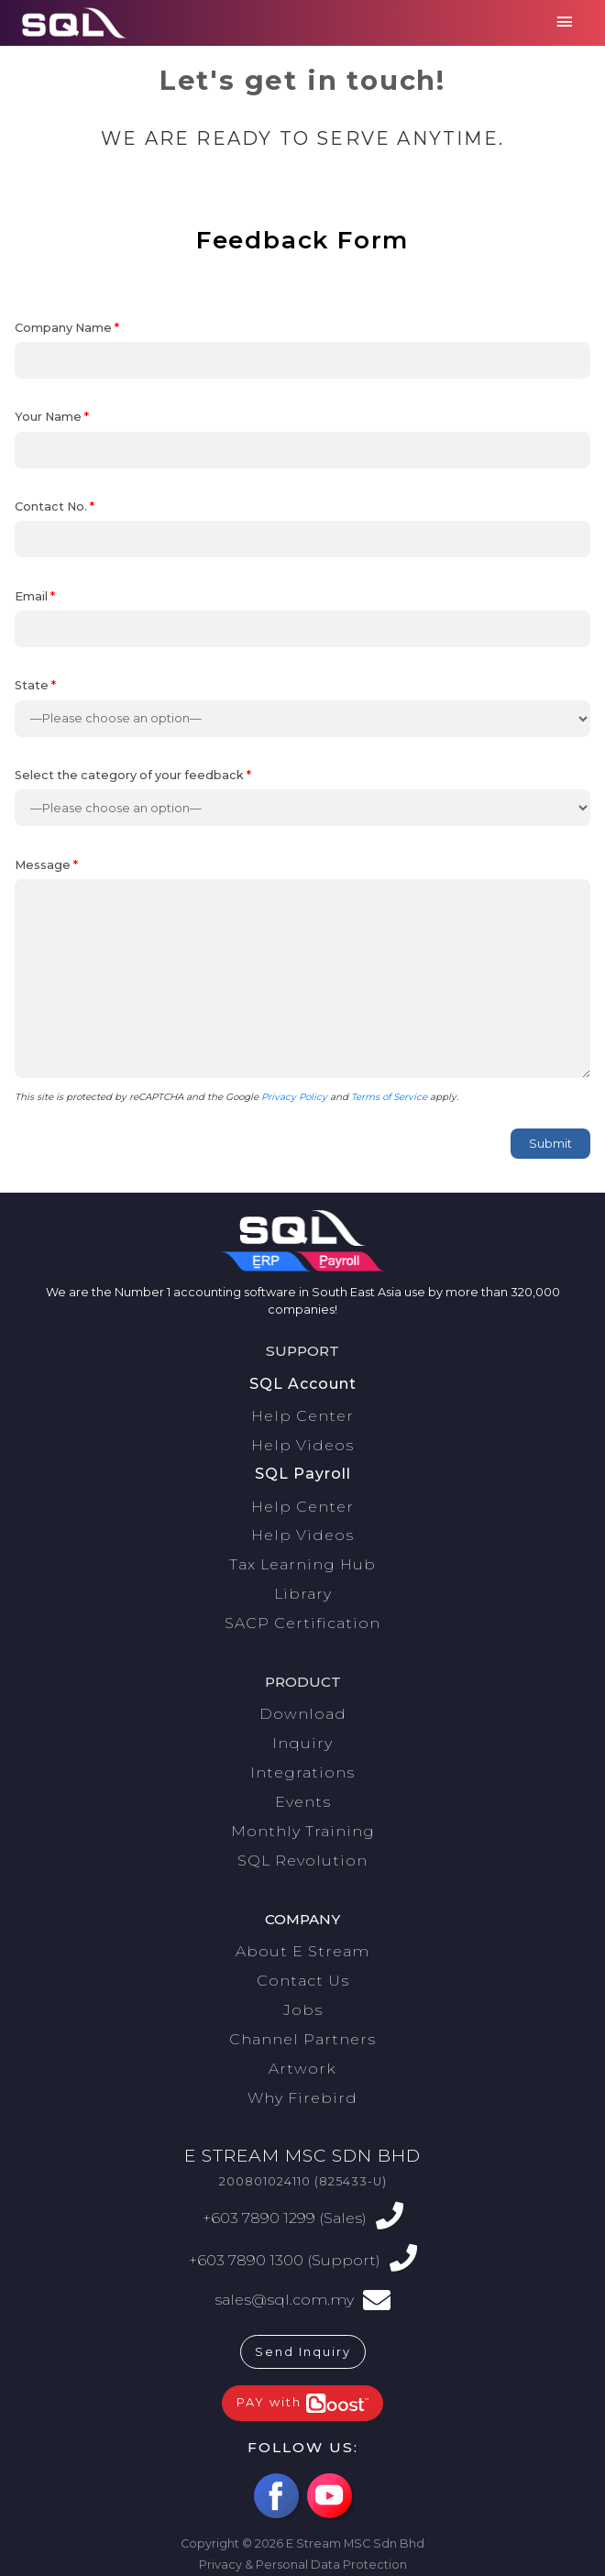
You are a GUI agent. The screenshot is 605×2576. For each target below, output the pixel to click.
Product (303, 1681)
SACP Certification (302, 1623)
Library (303, 1593)
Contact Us (303, 1980)
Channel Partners (302, 2039)
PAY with (302, 2403)
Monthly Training (303, 1831)
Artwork (302, 2068)
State (302, 707)
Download (302, 1714)
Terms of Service (389, 1097)
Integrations (302, 1772)
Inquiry (302, 1743)
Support (302, 1351)
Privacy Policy (294, 1097)
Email (302, 618)
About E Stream (302, 1951)
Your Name (302, 439)
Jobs (303, 2010)
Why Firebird (303, 2098)
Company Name (302, 350)
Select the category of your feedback (302, 797)
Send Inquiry (303, 2352)
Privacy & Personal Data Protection (303, 2564)
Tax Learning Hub (302, 1564)
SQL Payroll (303, 1473)
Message (302, 971)
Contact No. (302, 529)
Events (303, 1802)
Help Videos (302, 1445)
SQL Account (303, 1384)
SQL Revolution (302, 1860)
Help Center (302, 1416)
